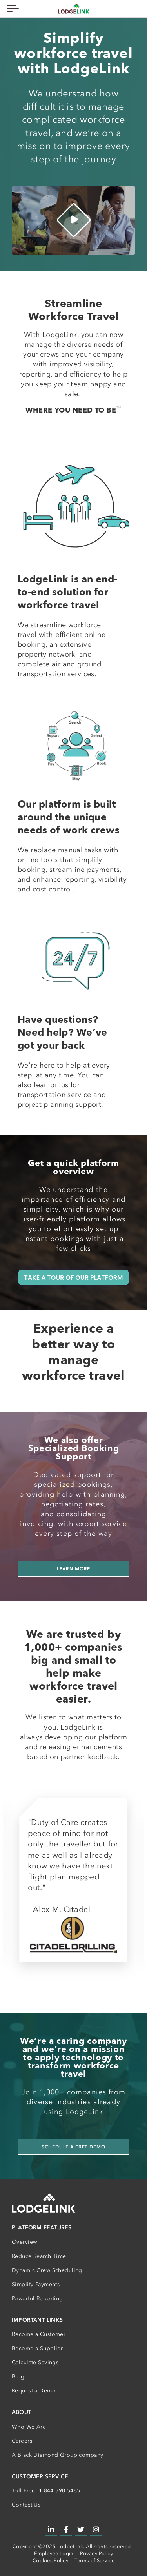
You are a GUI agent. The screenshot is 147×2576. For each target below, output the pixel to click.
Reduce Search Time (39, 2256)
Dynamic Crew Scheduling (47, 2270)
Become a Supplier (37, 2348)
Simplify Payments (36, 2284)
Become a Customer (38, 2334)
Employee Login (54, 2553)
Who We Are (29, 2426)
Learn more (74, 1569)
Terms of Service (94, 2560)
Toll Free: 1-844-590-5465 (46, 2490)
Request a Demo (34, 2390)
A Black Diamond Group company (57, 2455)
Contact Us (26, 2504)
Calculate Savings (35, 2362)
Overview (24, 2242)
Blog (18, 2376)
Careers (22, 2441)
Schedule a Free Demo (73, 2147)
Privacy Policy (96, 2553)
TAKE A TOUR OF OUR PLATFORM (73, 1277)
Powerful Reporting (37, 2298)
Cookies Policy (50, 2560)
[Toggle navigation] (11, 8)
